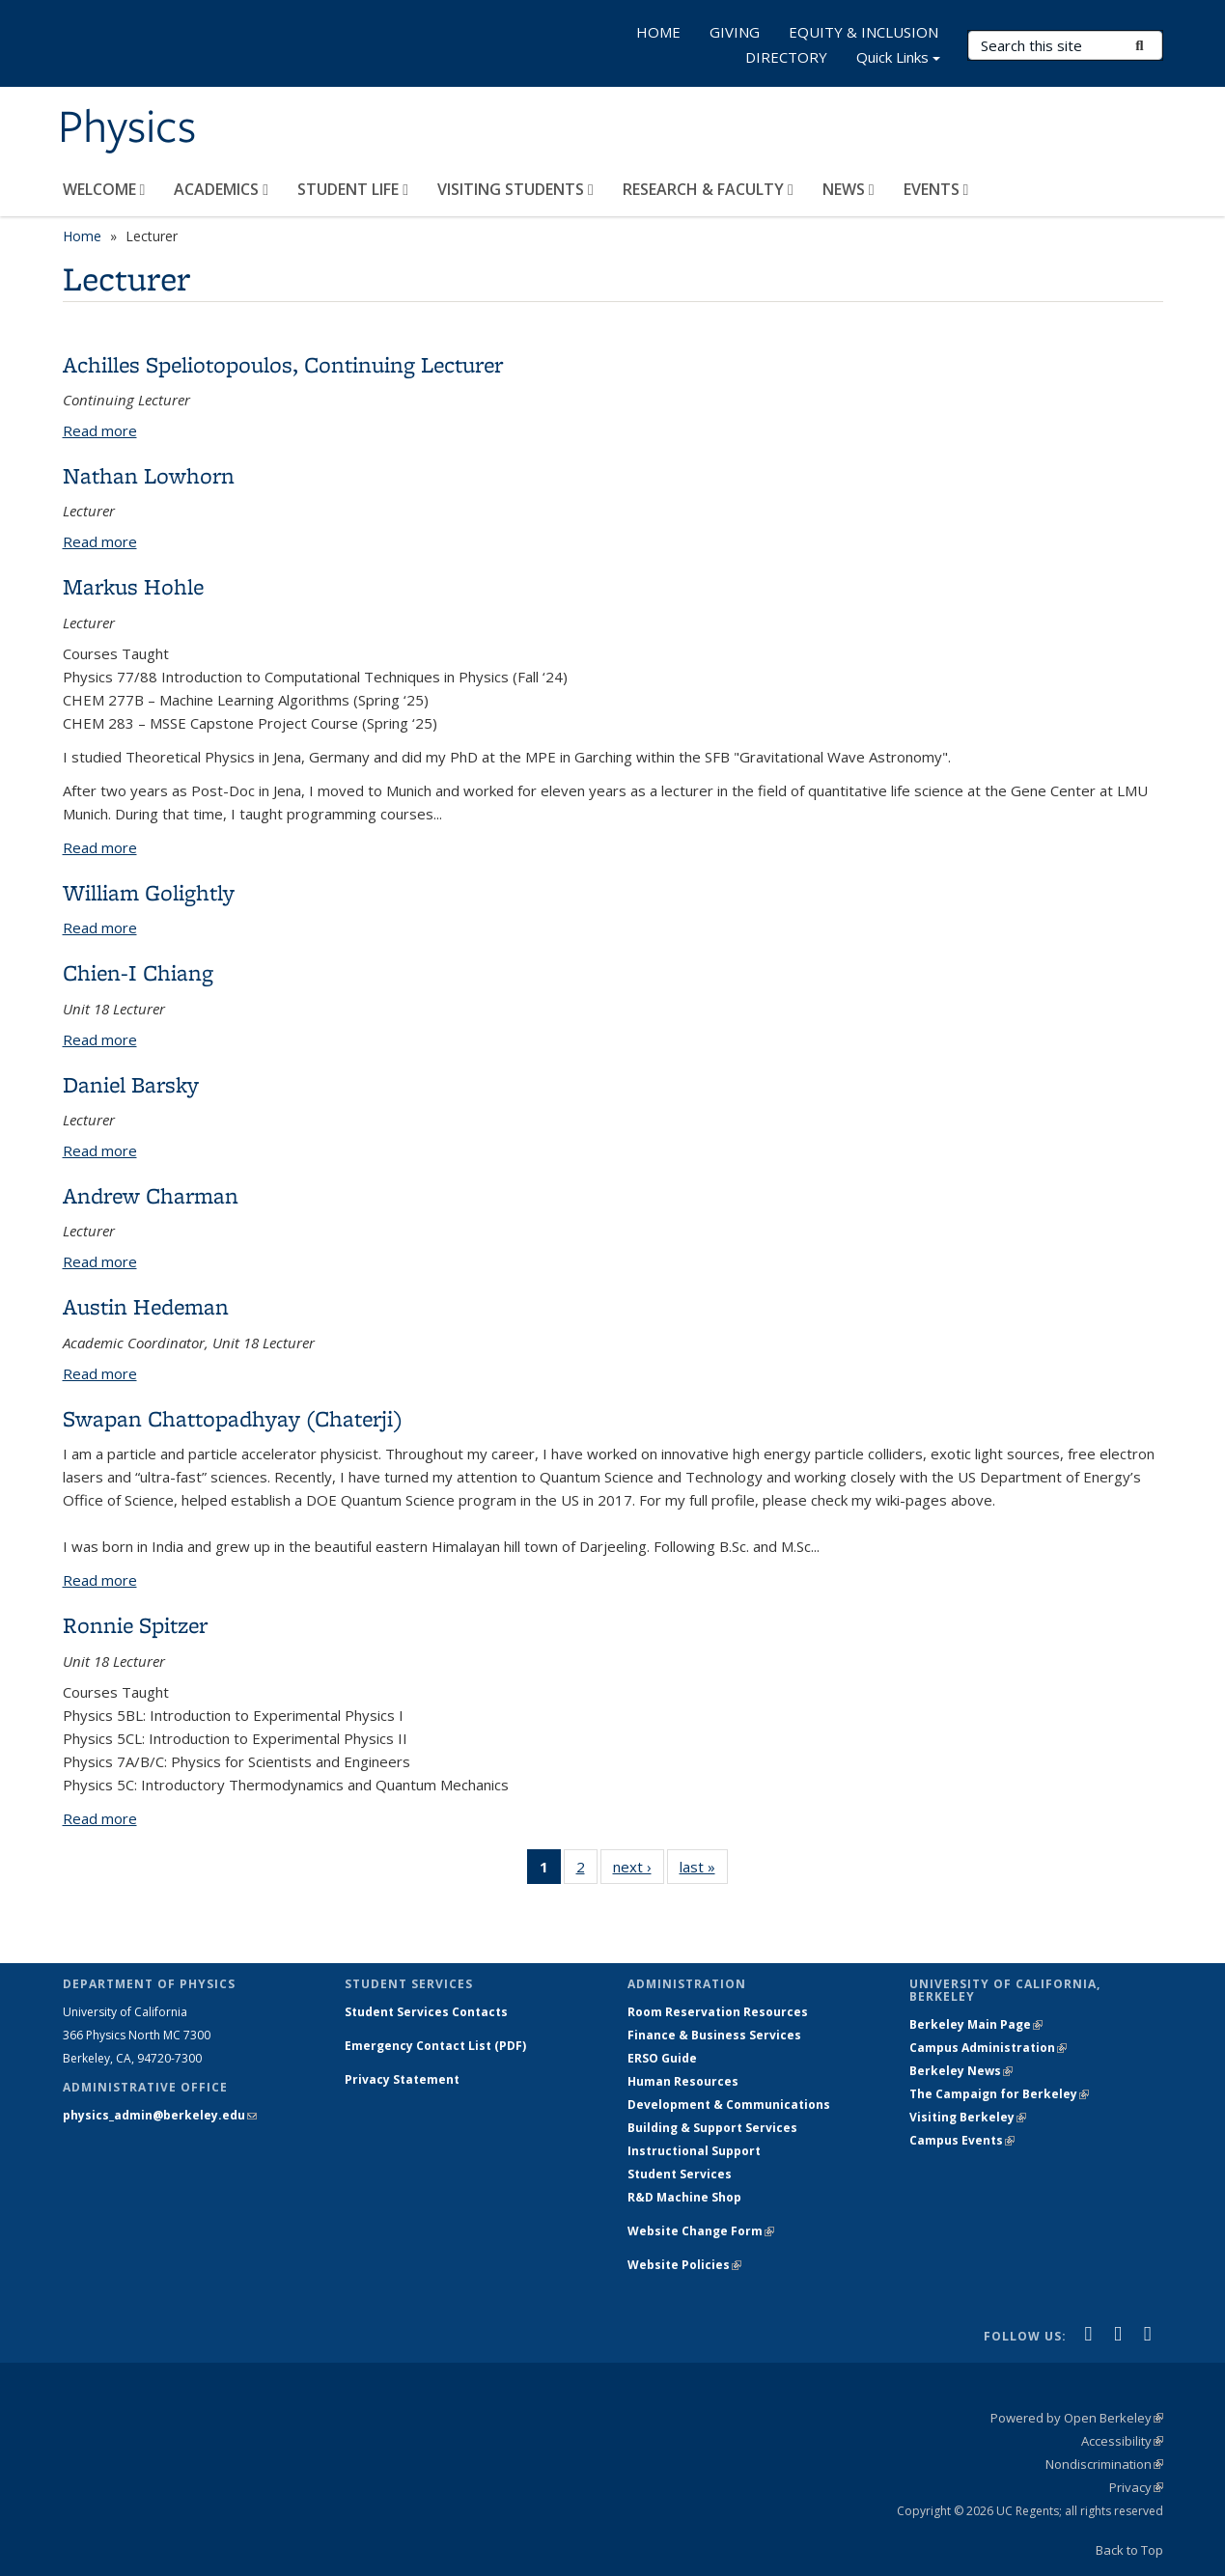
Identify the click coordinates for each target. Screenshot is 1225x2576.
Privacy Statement (402, 2079)
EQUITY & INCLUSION (863, 32)
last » (704, 1870)
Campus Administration (988, 2047)
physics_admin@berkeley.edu (160, 2115)
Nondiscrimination (1104, 2464)
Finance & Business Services (714, 2035)
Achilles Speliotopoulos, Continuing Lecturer (283, 364)
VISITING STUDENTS (515, 189)
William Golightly (149, 892)
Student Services (679, 2174)
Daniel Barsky (131, 1084)
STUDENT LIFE (352, 189)
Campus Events (962, 2140)
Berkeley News (961, 2071)
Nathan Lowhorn (149, 475)
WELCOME (104, 189)
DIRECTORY (786, 57)
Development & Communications (728, 2104)
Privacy (1136, 2487)
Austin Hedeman (146, 1306)
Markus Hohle (133, 586)
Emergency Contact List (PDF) (435, 2045)
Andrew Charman (150, 1195)
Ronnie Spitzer (135, 1625)
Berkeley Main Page (976, 2024)
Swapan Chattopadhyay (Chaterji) (233, 1418)
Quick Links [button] (898, 59)
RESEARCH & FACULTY (708, 189)
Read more (100, 430)
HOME (658, 32)
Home (82, 236)
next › (638, 1870)
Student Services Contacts (426, 2012)
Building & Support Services (712, 2127)
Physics (127, 128)
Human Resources (682, 2081)
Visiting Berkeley (967, 2117)
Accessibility (1122, 2441)
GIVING (735, 32)
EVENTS (936, 189)
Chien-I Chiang (138, 972)
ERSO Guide (662, 2058)
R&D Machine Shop (684, 2197)
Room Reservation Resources (717, 2012)
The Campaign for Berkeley (999, 2094)
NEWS (848, 189)
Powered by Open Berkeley (1076, 2417)
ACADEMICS (221, 189)
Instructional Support (694, 2151)
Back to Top (1129, 2550)
